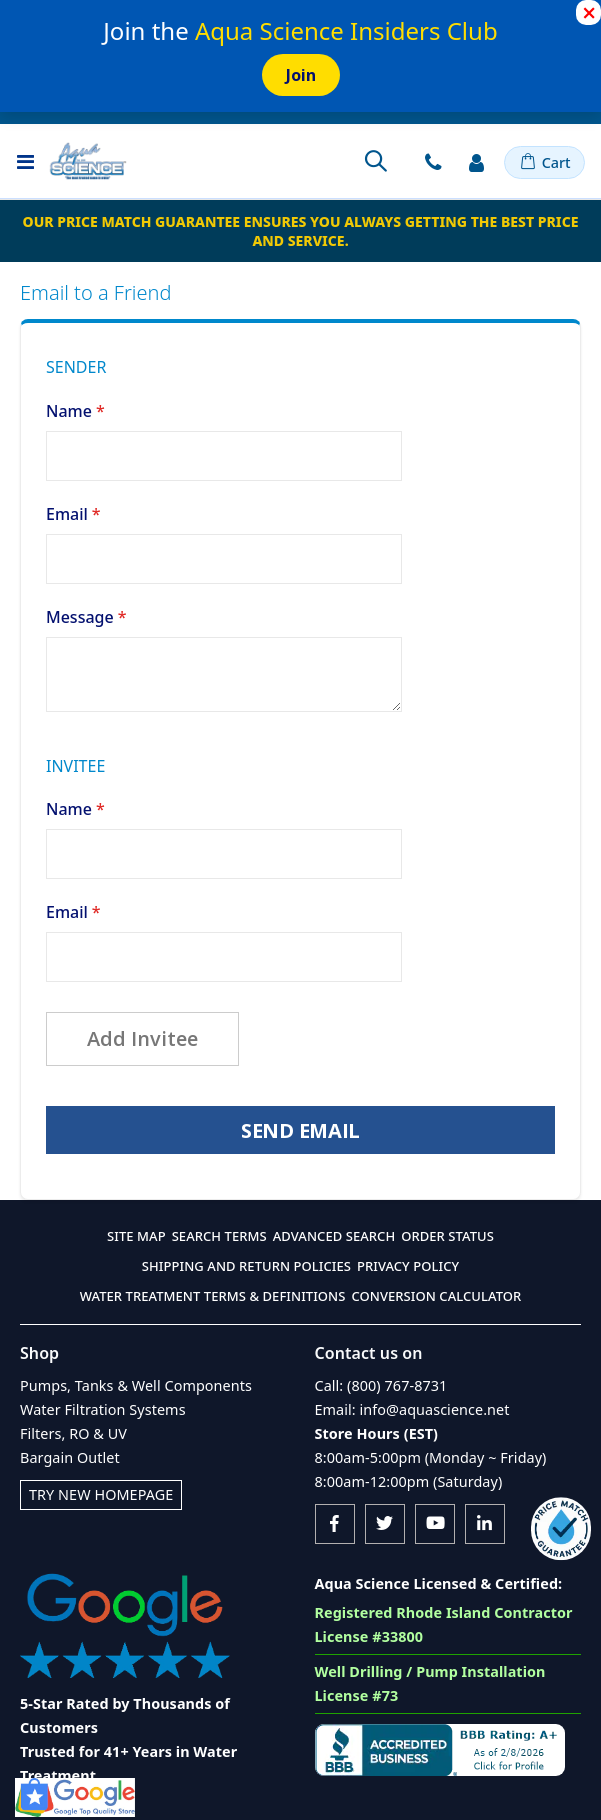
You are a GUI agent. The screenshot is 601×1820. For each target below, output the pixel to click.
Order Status (447, 1236)
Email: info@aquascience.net (412, 1409)
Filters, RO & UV (73, 1433)
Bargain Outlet (70, 1457)
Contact (433, 162)
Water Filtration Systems (103, 1409)
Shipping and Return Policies (246, 1266)
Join (301, 75)
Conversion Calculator (436, 1296)
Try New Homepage (101, 1494)
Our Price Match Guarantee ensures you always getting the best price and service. (301, 231)
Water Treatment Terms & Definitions (213, 1296)
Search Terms (219, 1236)
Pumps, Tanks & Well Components (136, 1385)
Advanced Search (334, 1236)
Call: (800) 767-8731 (381, 1385)
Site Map (136, 1236)
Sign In (477, 162)
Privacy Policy (408, 1266)
